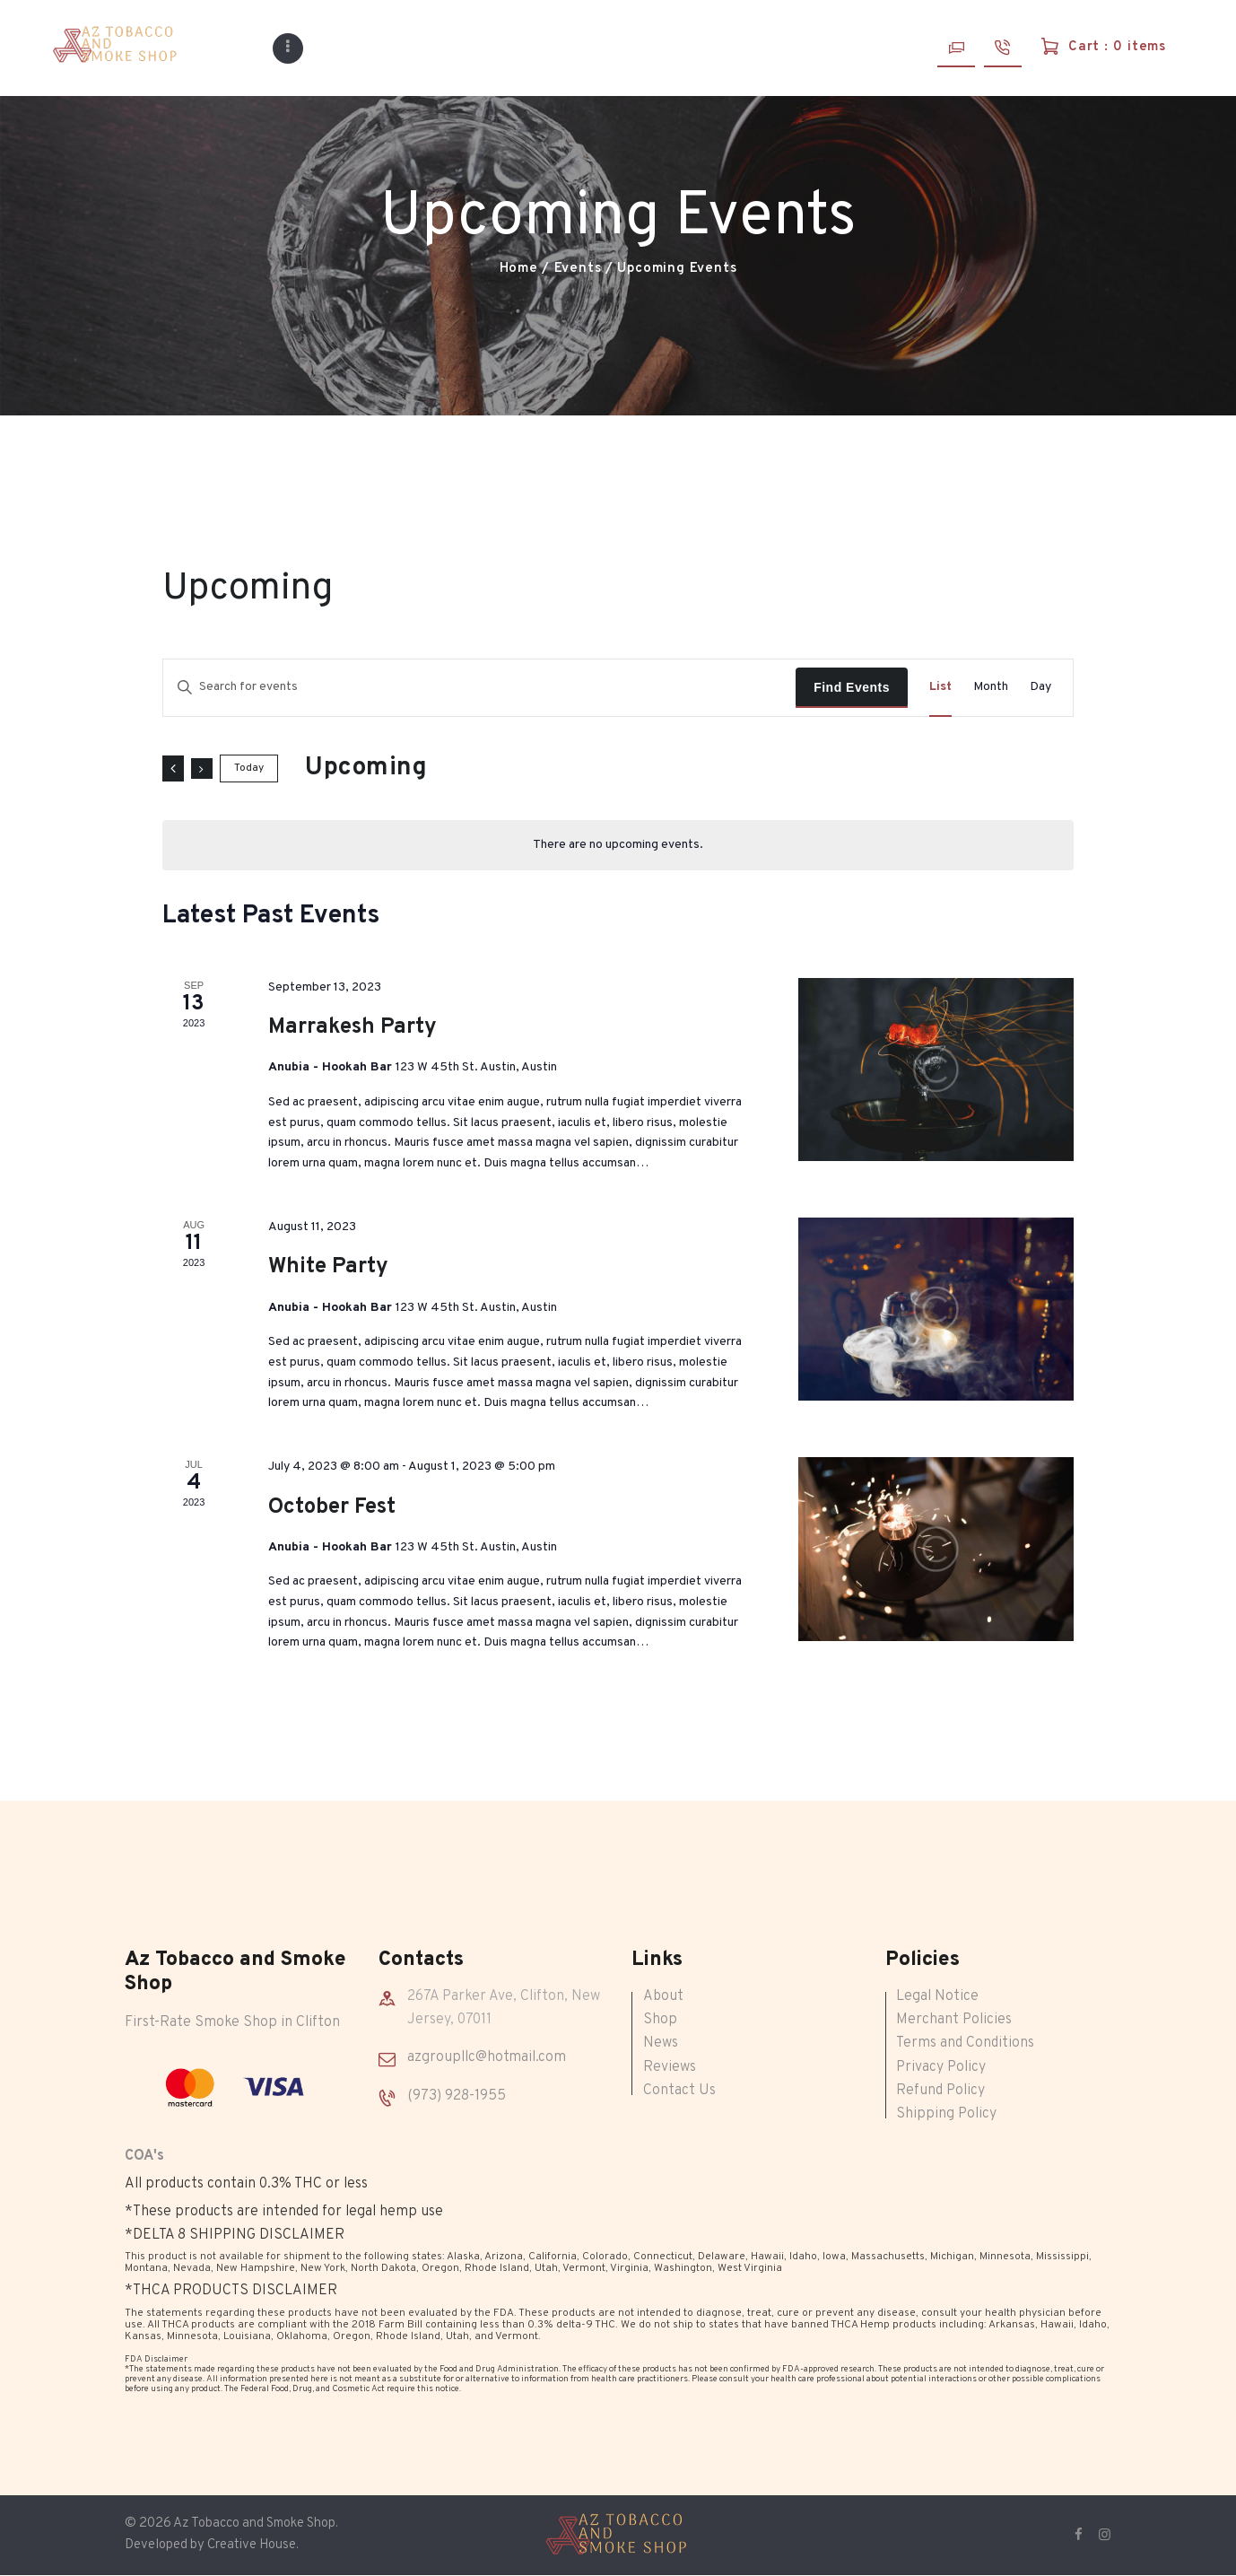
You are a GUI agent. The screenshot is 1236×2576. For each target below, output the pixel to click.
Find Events (852, 687)
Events (578, 268)
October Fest (332, 1507)
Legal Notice (937, 1996)
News (660, 2043)
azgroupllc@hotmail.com (486, 2057)
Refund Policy (940, 2091)
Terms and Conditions (965, 2043)
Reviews (669, 2067)
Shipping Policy (946, 2114)
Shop (660, 2020)
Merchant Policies (954, 2020)
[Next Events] (202, 768)
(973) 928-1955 (456, 2096)
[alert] (618, 845)
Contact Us (679, 2091)
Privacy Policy (941, 2067)
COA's (144, 2156)
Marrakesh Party (352, 1027)
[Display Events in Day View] (1040, 687)
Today (249, 768)
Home (519, 268)
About (663, 1996)
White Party (328, 1266)
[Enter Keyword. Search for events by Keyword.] (479, 687)
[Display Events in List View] (940, 687)
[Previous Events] (173, 768)
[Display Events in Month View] (990, 687)
